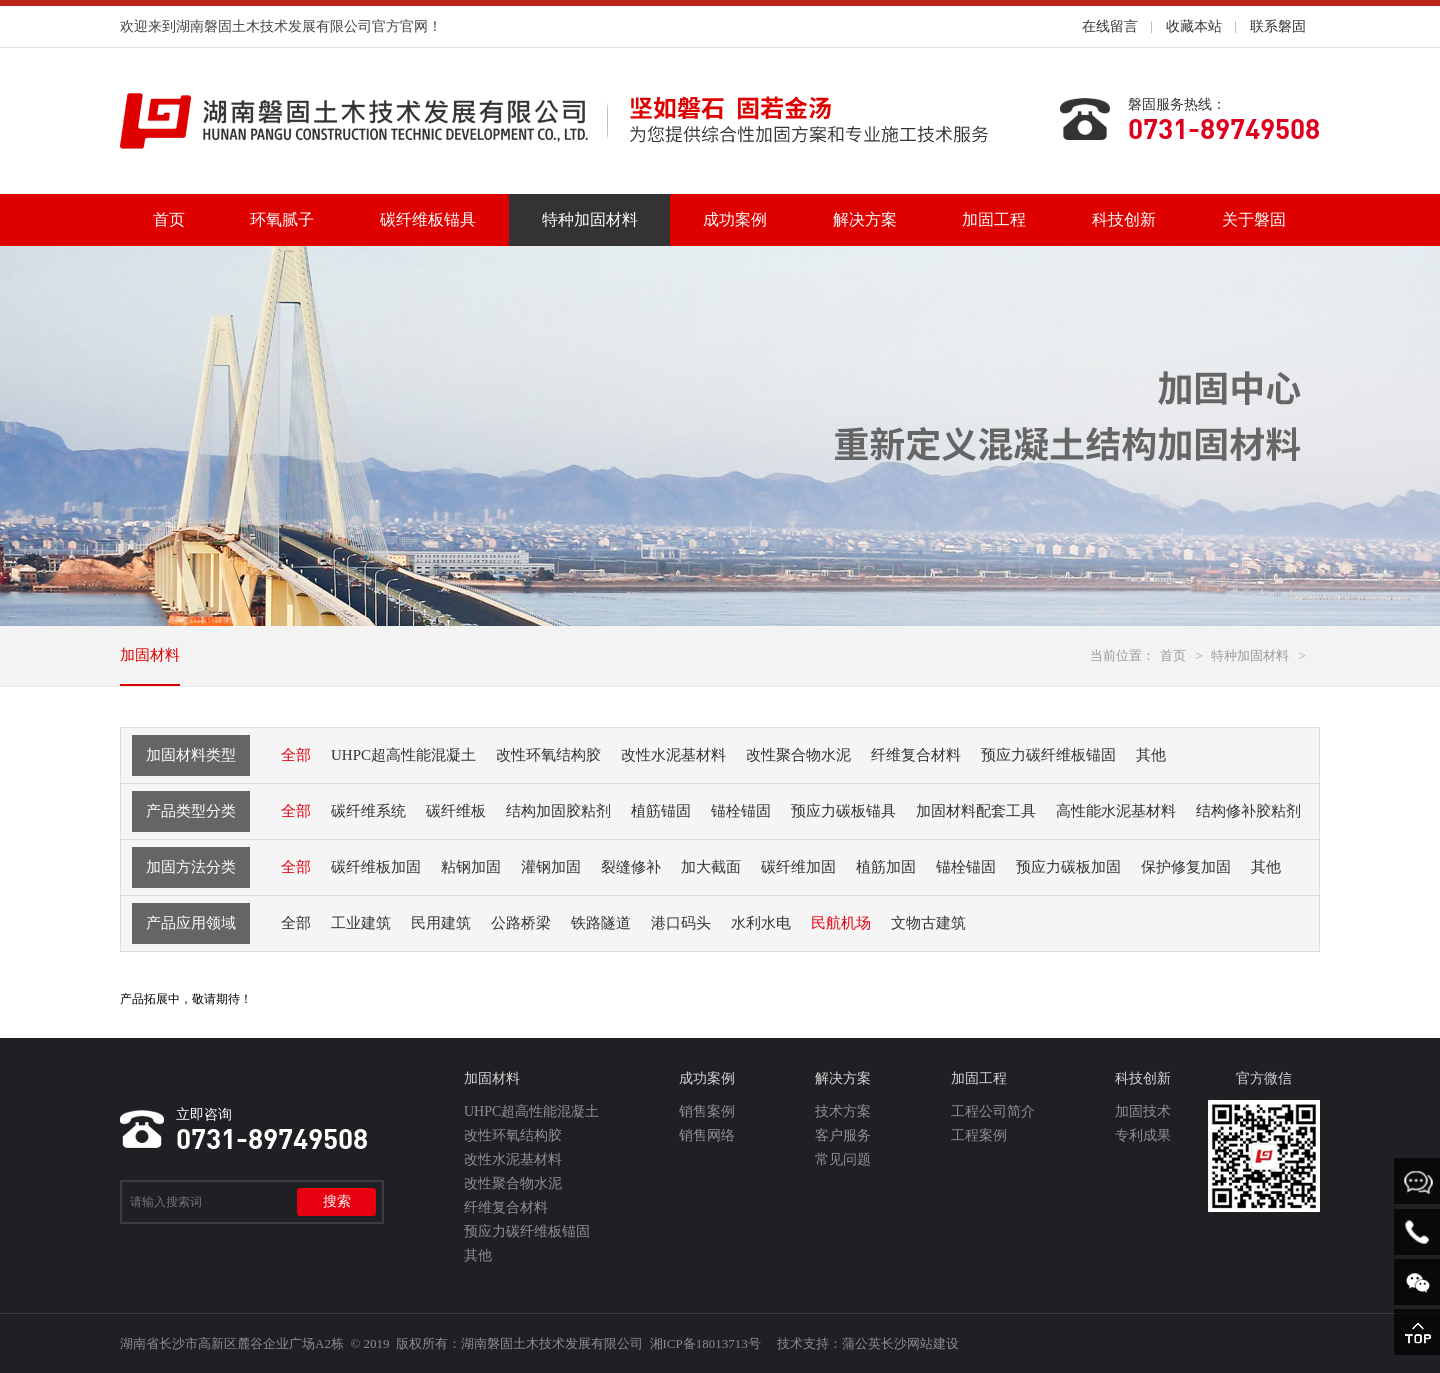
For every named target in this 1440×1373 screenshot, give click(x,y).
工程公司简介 (993, 1111)
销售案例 (707, 1111)
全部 (296, 755)
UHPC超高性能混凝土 (531, 1111)
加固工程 (994, 219)
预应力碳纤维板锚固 (527, 1231)
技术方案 (843, 1111)
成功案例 (735, 219)
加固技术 (1143, 1111)
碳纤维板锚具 (428, 219)
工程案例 (979, 1135)
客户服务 (843, 1135)
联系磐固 (1278, 26)
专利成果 (1143, 1135)
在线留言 (1110, 26)
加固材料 (150, 655)
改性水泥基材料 (513, 1159)
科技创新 (1124, 219)
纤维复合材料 (506, 1207)
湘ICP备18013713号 (705, 1343)
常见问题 (843, 1159)
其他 (478, 1255)
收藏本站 (1194, 26)
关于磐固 (1254, 219)
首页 (169, 219)
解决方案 (865, 219)
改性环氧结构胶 (513, 1135)
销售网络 (707, 1135)
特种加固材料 (590, 219)
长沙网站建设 (920, 1343)
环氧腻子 (282, 219)
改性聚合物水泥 (513, 1183)
